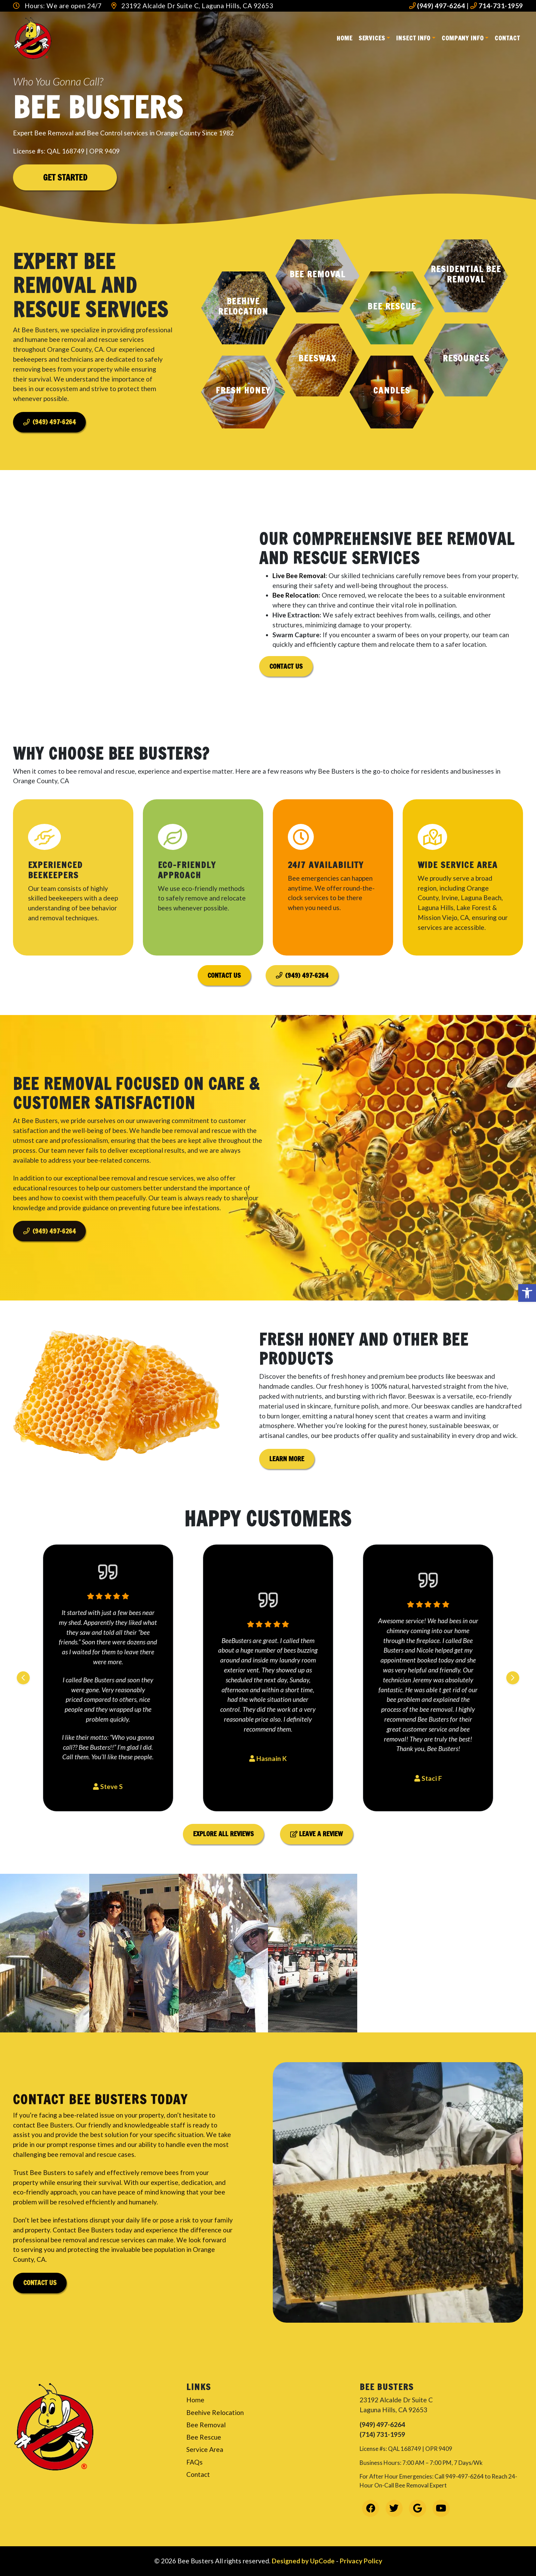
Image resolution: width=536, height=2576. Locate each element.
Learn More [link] (291, 1492)
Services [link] (372, 38)
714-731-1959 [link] (496, 6)
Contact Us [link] (286, 666)
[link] (527, 1293)
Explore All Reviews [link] (223, 1833)
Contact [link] (507, 38)
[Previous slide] (23, 1677)
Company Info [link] (463, 38)
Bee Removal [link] (206, 2425)
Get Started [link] (65, 177)
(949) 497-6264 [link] (437, 6)
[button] (243, 308)
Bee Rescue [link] (203, 2437)
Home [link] (344, 38)
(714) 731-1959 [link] (382, 2434)
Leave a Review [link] (316, 1833)
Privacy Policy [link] (361, 2561)
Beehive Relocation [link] (215, 2412)
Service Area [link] (204, 2449)
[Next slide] (512, 1677)
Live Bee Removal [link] (298, 575)
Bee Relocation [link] (295, 595)
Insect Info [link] (413, 38)
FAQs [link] (194, 2462)
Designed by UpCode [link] (304, 2561)
